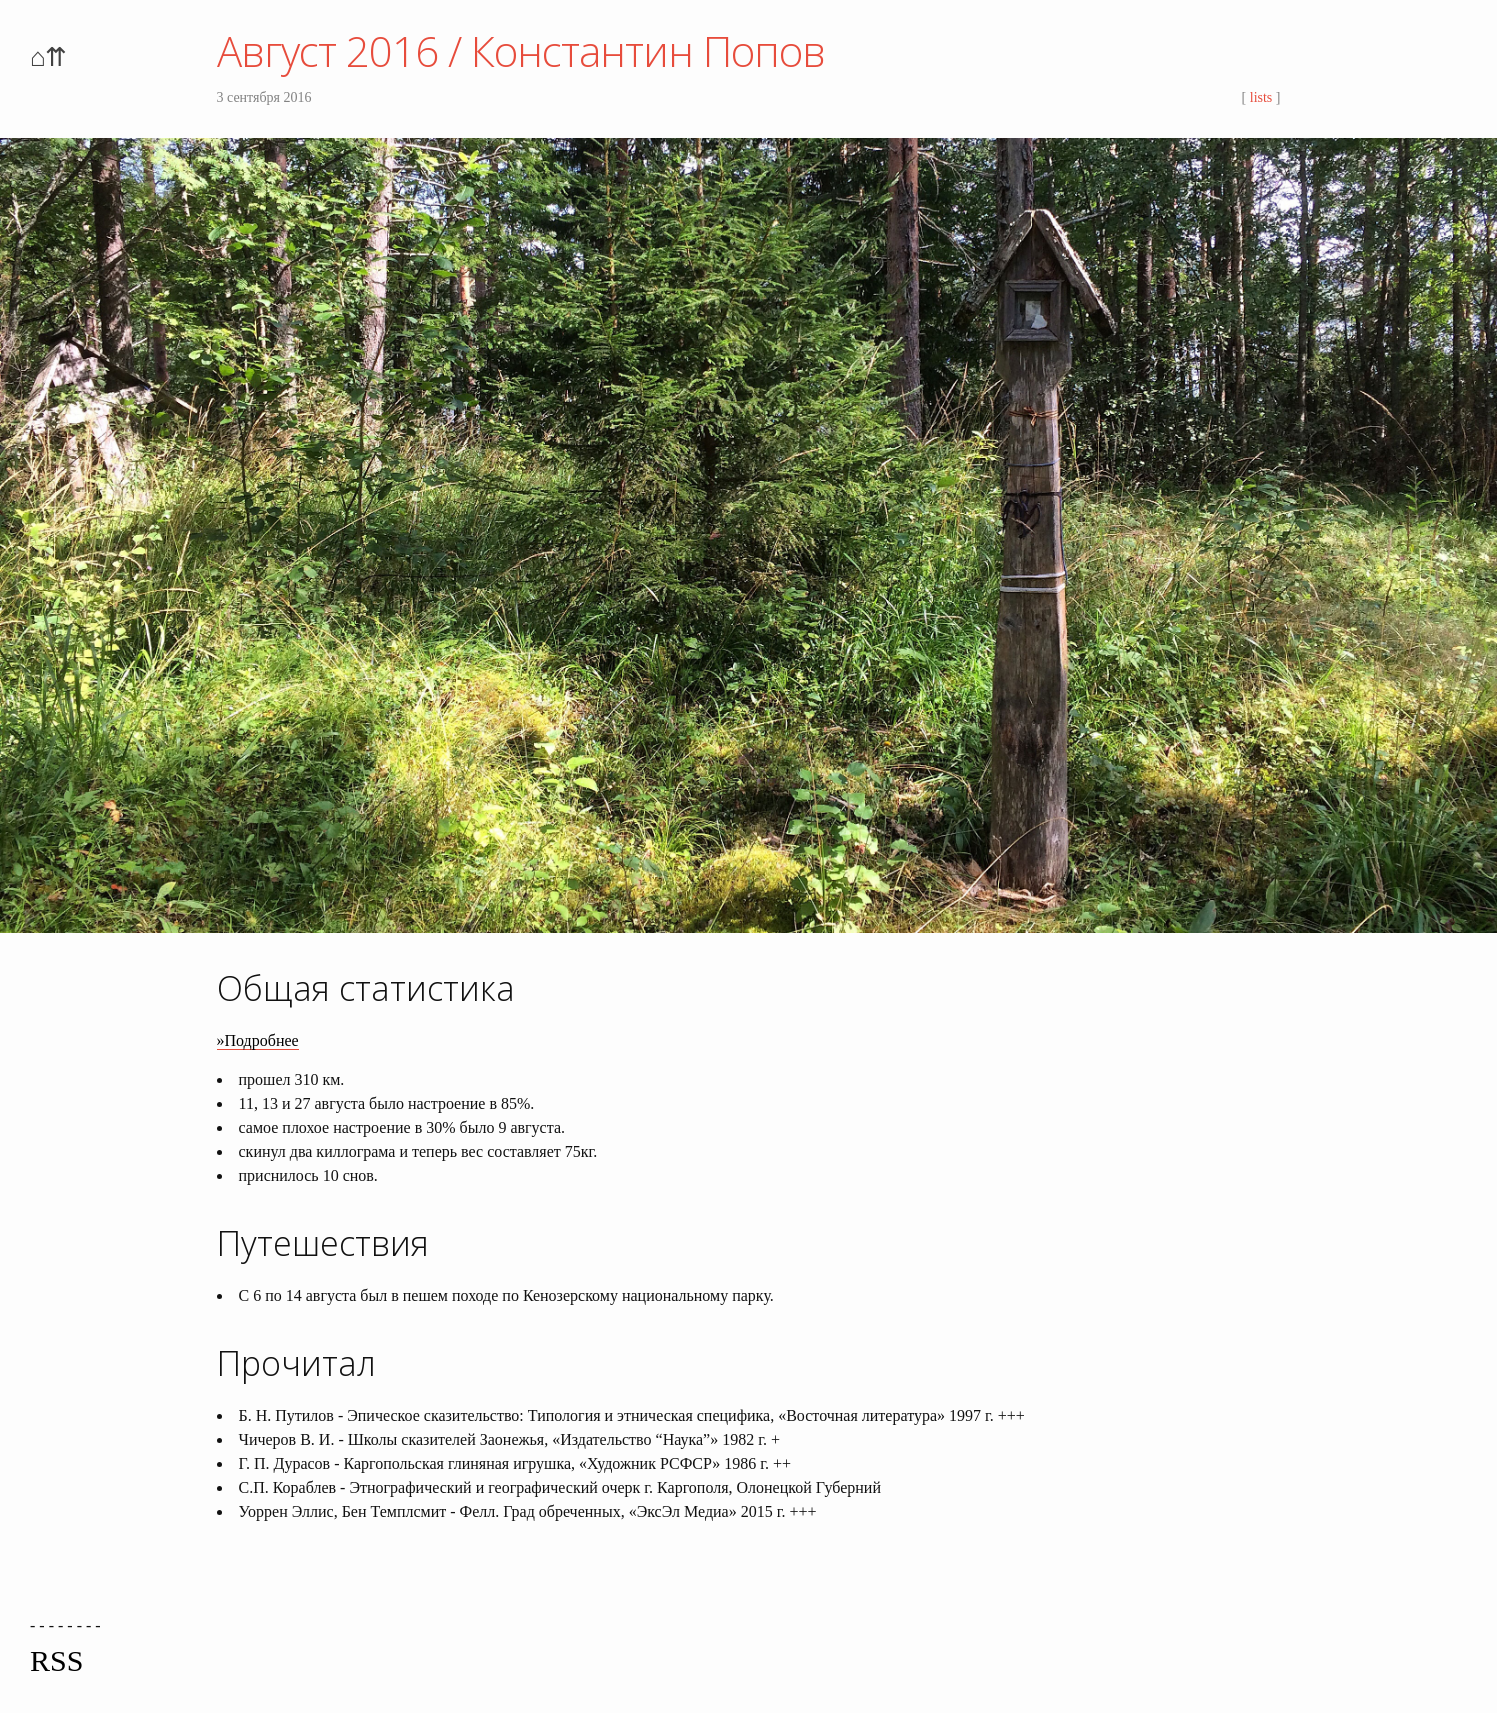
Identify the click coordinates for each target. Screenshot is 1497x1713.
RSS (56, 1660)
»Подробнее (258, 1040)
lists (1261, 97)
